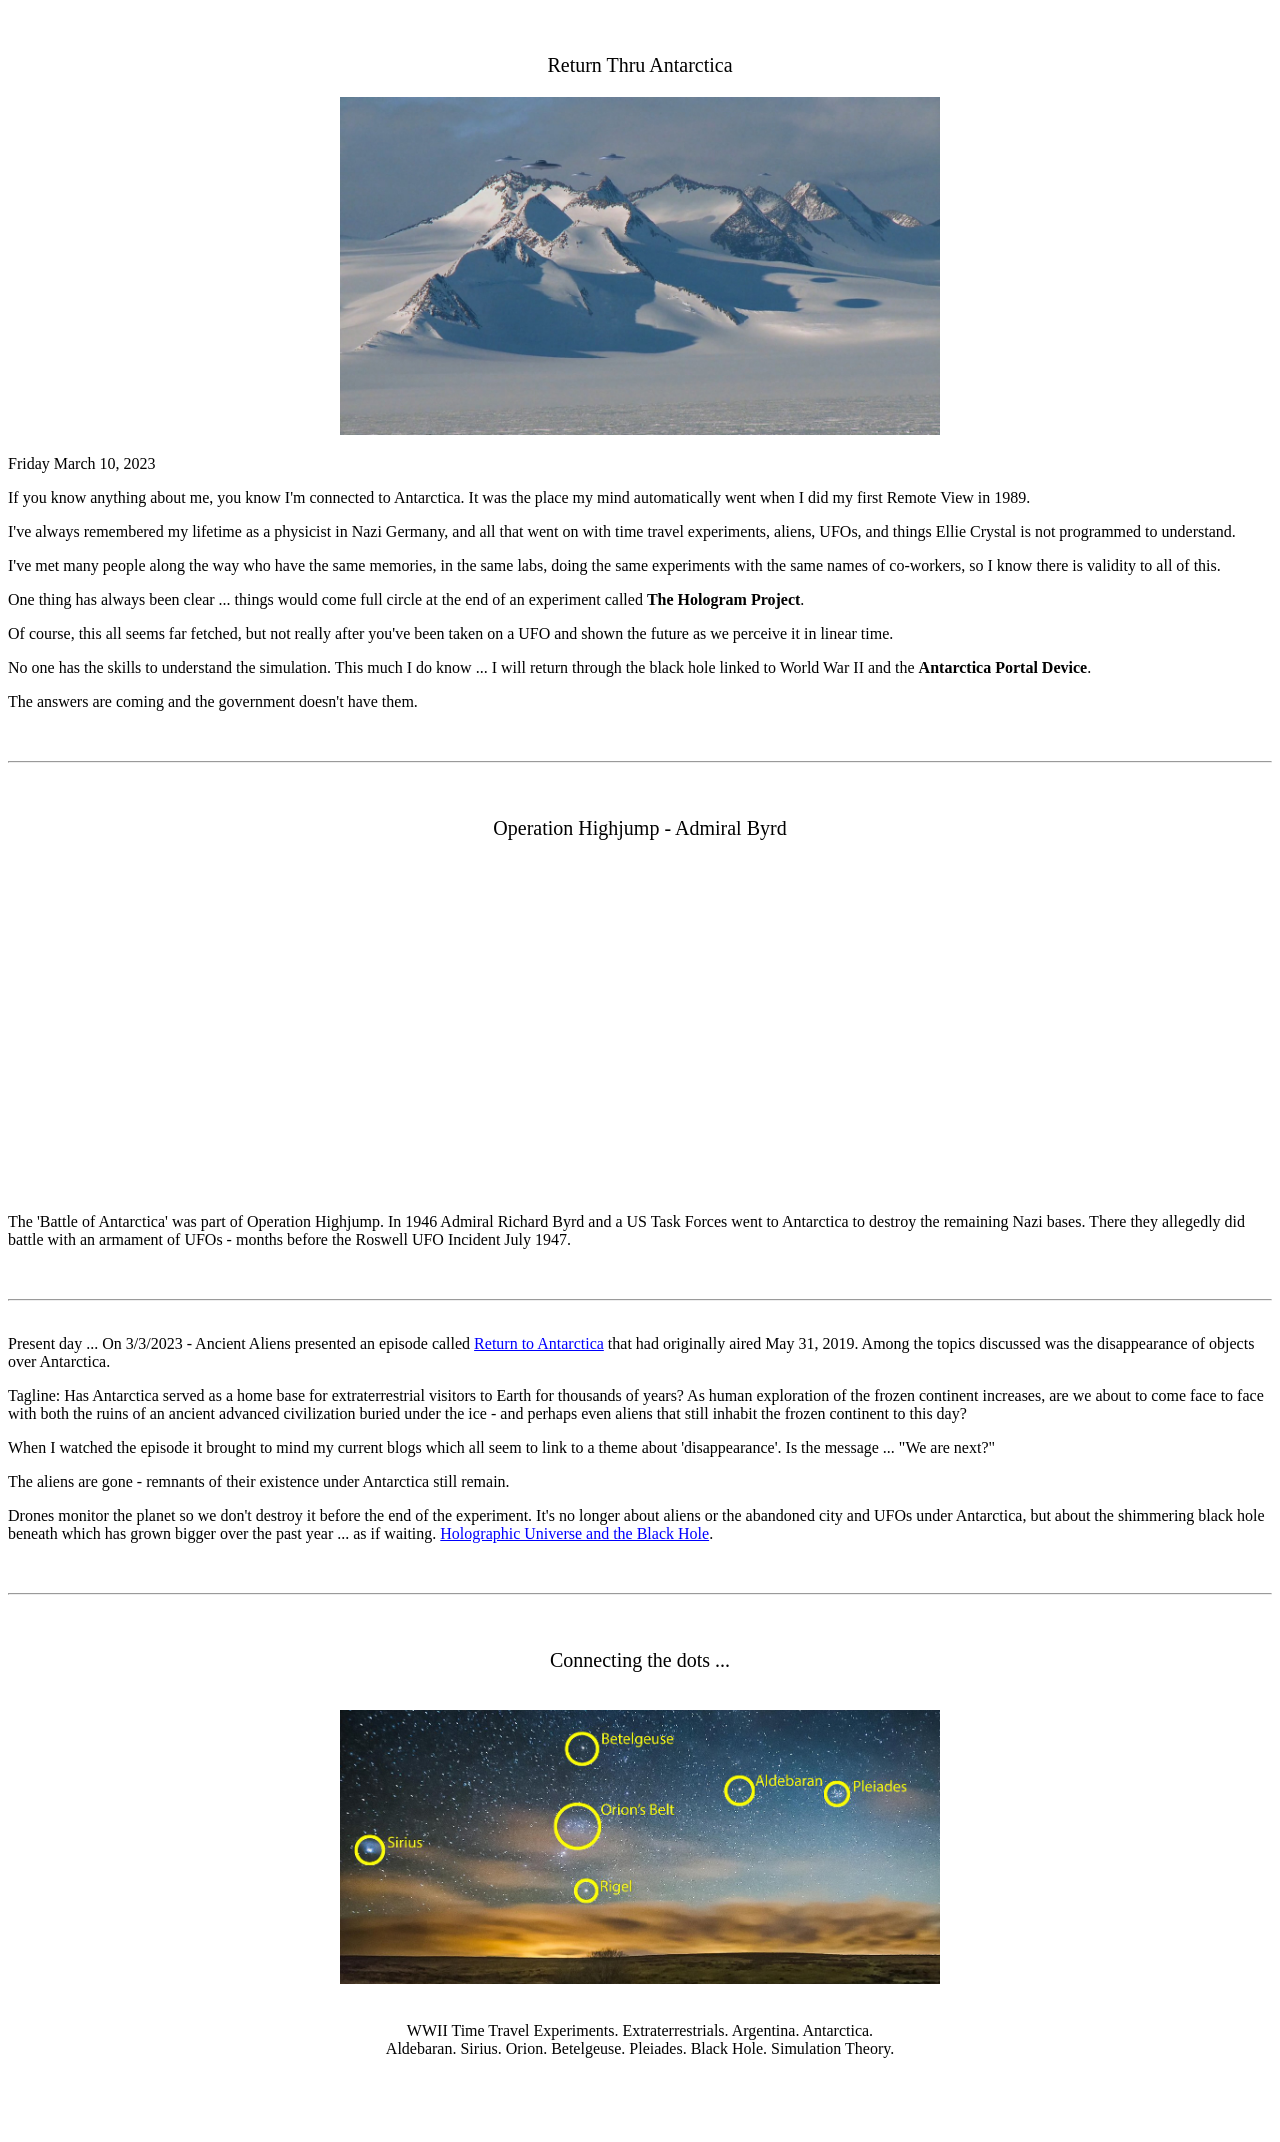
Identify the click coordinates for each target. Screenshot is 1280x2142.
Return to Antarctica (539, 1343)
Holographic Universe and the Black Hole (574, 1533)
